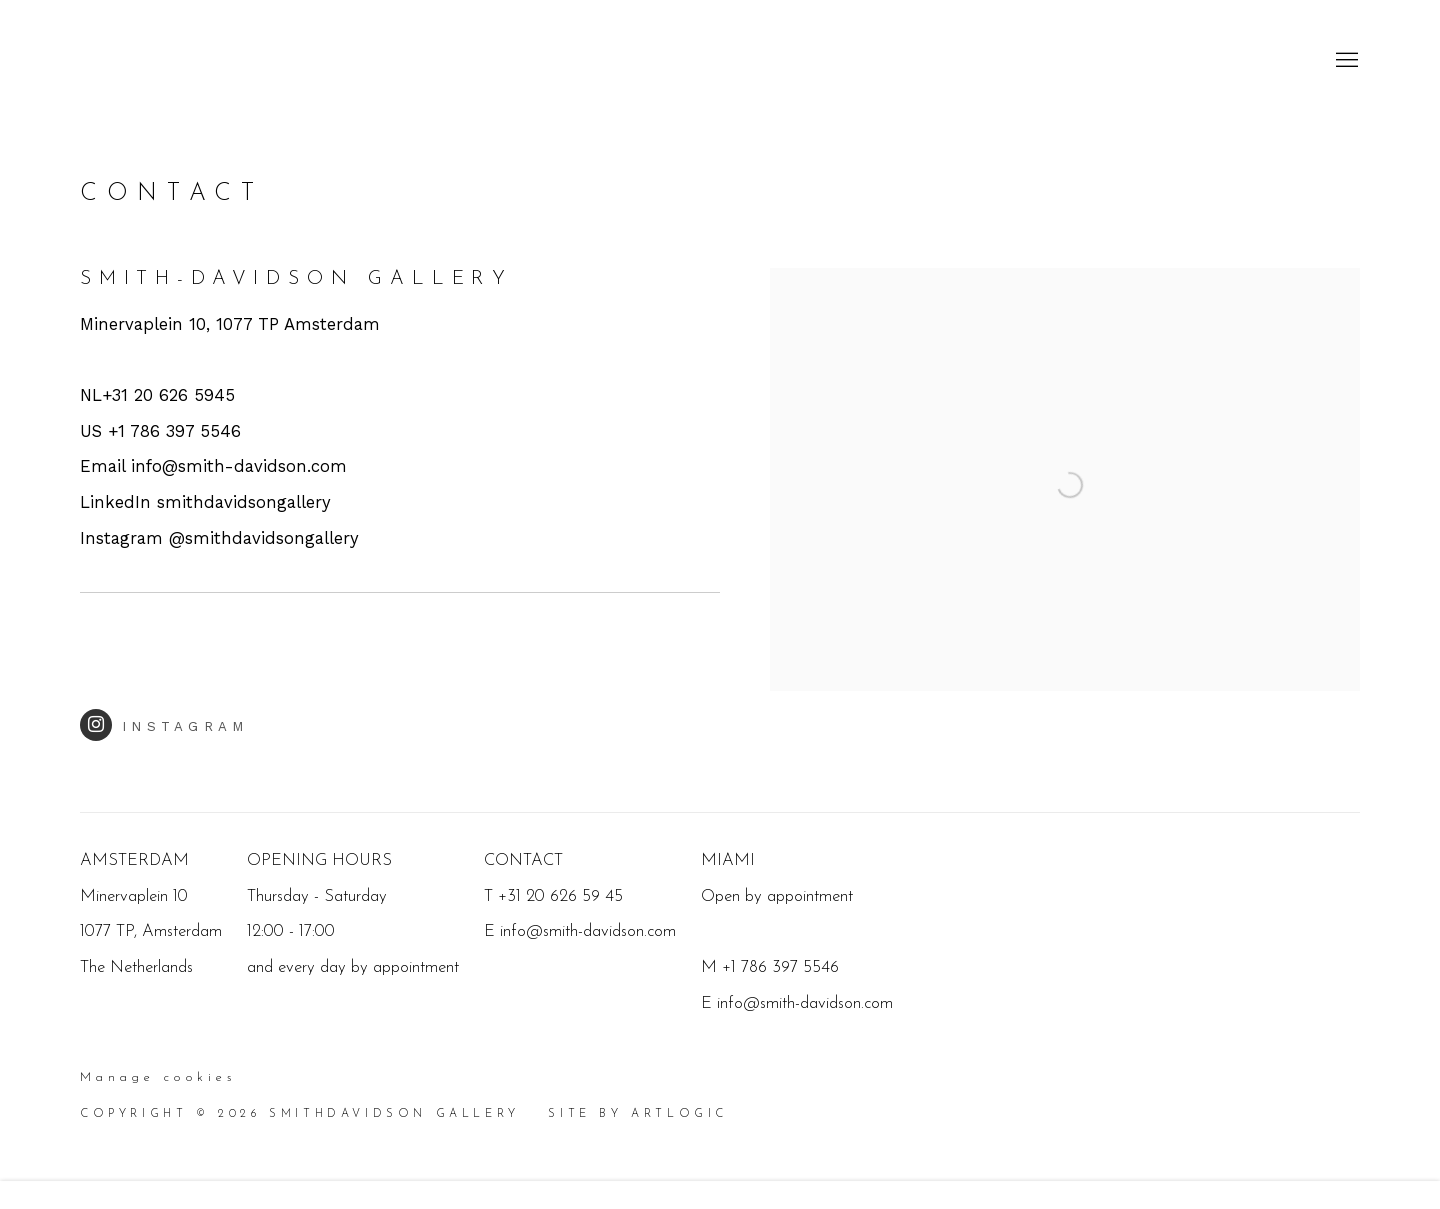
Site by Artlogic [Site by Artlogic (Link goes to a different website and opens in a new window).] (638, 1114)
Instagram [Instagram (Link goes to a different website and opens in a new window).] (164, 725)
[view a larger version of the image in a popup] (1065, 286)
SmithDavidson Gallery (200, 60)
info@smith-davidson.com (805, 1003)
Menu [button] (1345, 61)
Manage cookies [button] (158, 1078)
